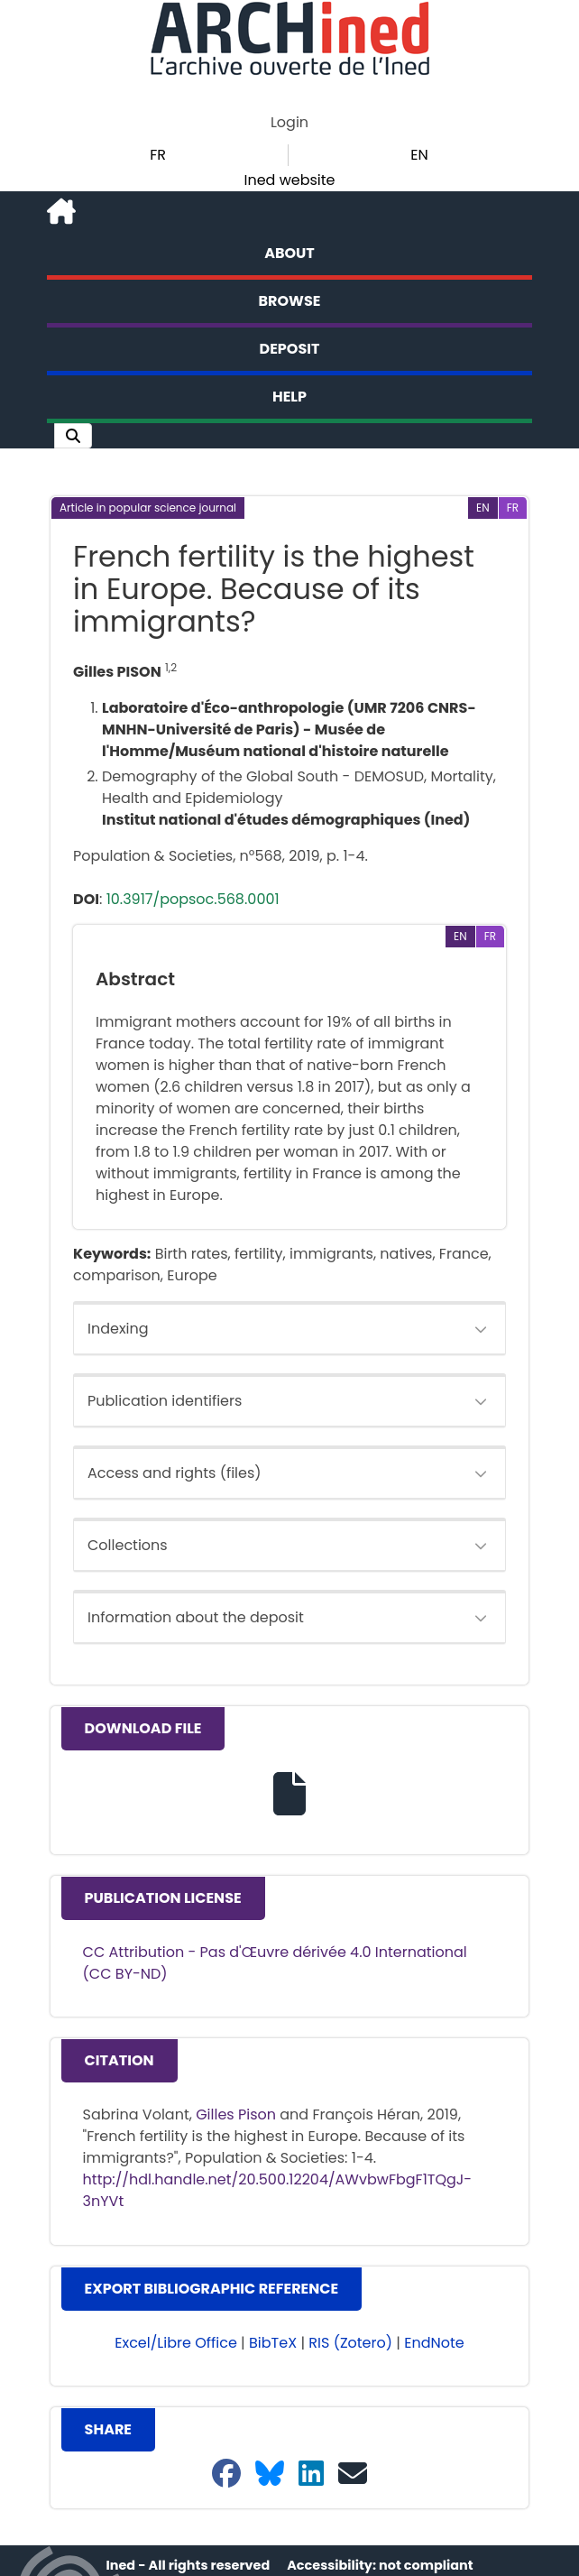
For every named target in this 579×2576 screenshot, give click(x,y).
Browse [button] (290, 301)
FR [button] (158, 154)
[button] (73, 435)
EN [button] (418, 154)
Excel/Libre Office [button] (176, 2342)
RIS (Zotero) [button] (350, 2342)
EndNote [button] (434, 2342)
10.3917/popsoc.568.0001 (193, 899)
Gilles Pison (236, 2114)
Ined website (289, 180)
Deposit (290, 348)
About (289, 253)
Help (289, 396)
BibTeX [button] (273, 2342)
